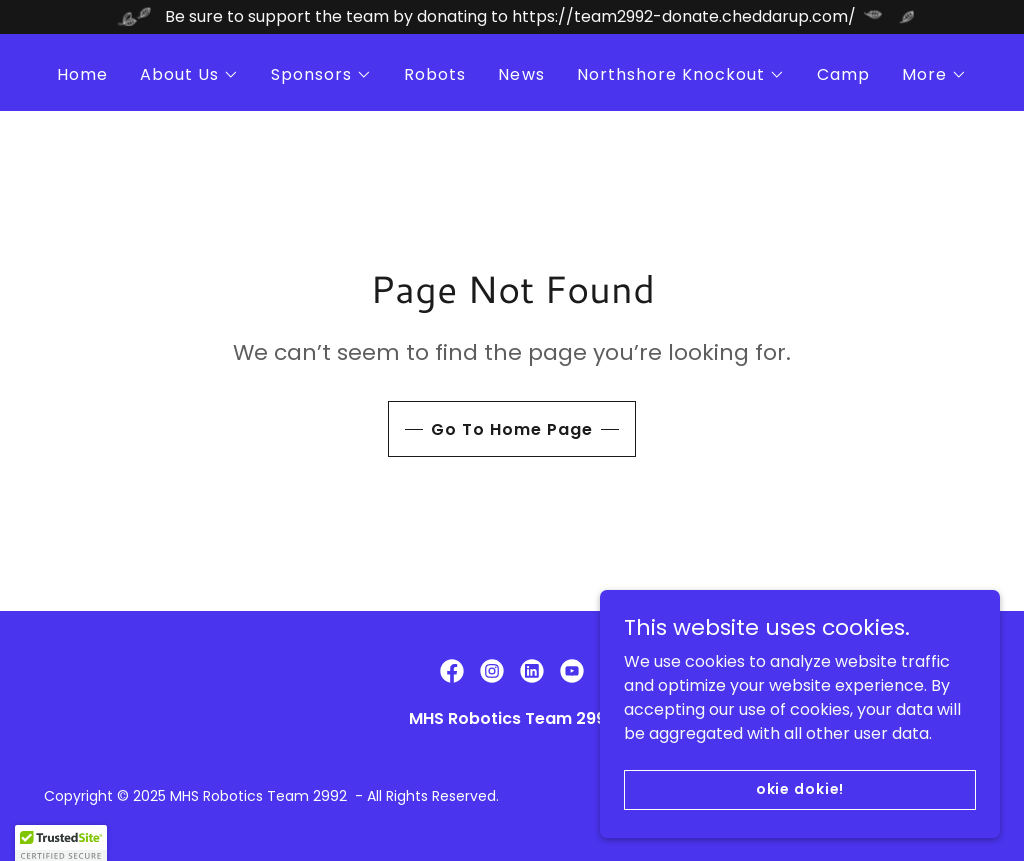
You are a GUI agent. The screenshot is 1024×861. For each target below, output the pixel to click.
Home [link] (82, 74)
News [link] (521, 74)
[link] (452, 671)
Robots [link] (435, 74)
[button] (189, 75)
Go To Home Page (512, 429)
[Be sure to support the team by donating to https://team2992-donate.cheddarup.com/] (512, 17)
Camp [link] (843, 74)
